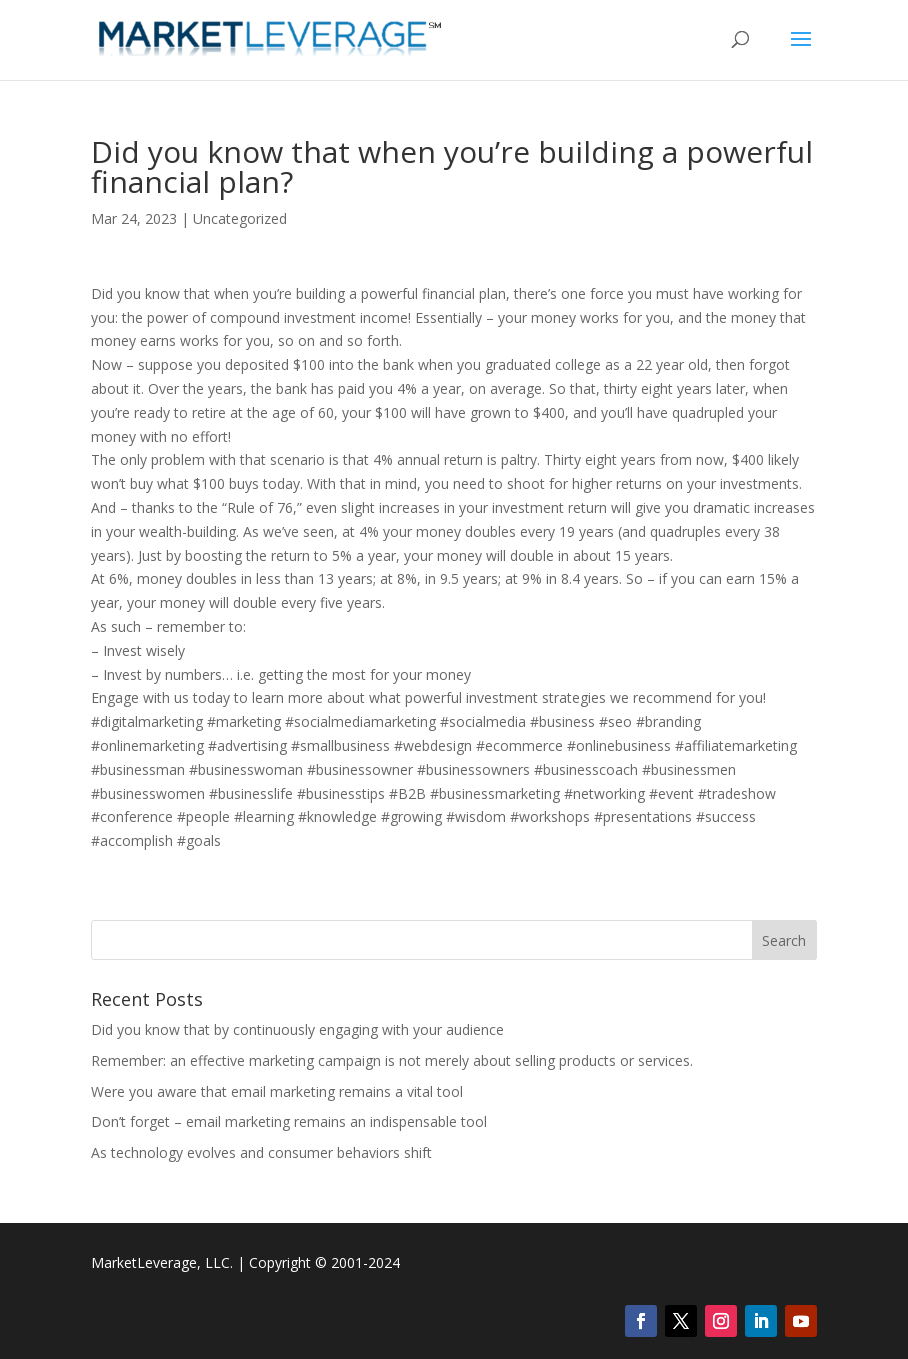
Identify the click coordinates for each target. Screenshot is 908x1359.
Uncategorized (240, 218)
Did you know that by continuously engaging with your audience (297, 1029)
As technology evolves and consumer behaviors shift (261, 1152)
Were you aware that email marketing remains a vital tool (277, 1091)
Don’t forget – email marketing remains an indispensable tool (289, 1121)
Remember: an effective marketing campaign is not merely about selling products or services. (392, 1060)
